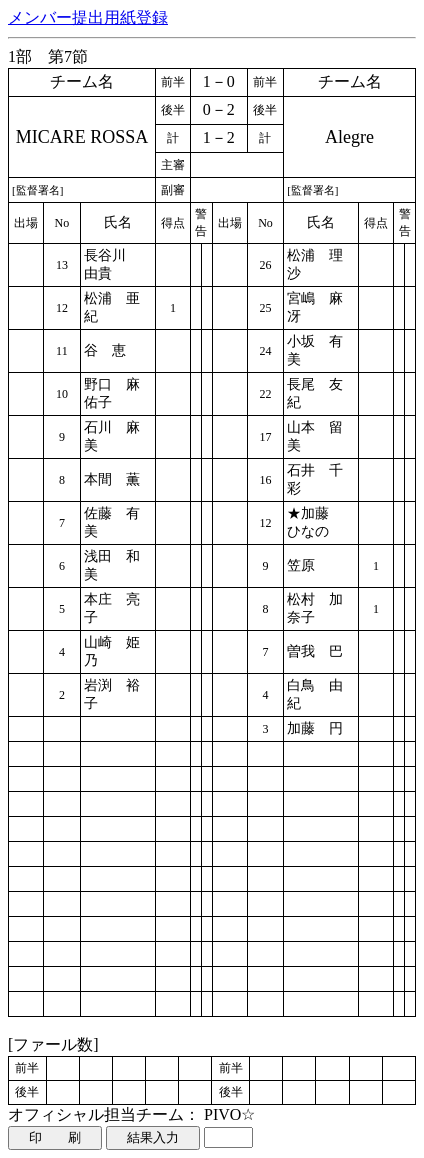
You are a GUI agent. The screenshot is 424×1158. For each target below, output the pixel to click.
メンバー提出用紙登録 (88, 17)
